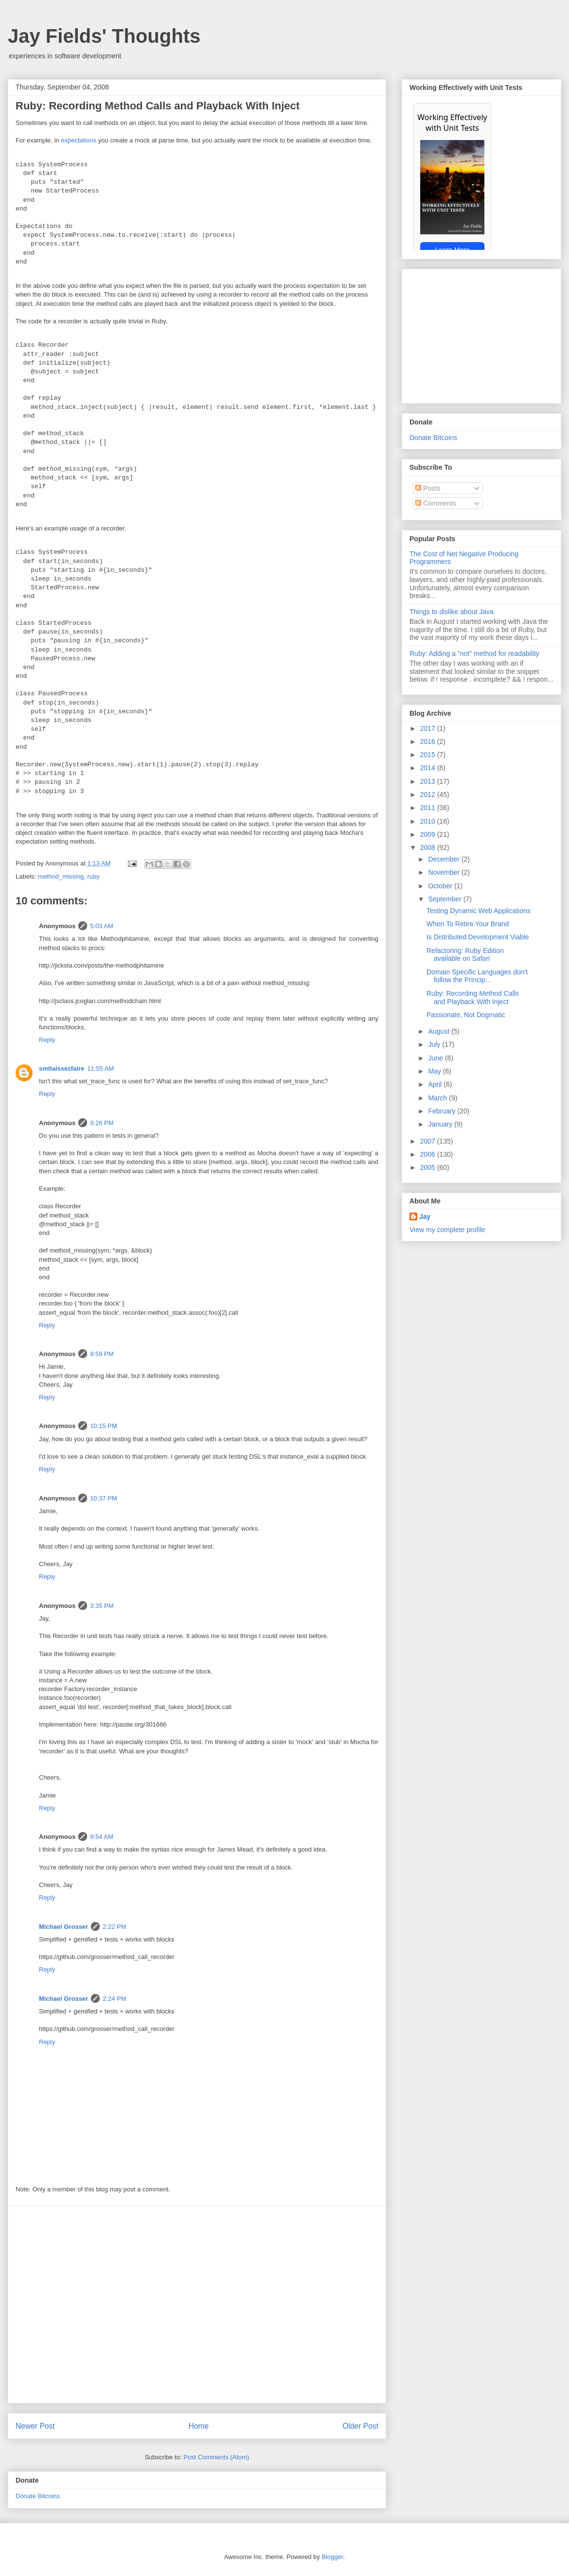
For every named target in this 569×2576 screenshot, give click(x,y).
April (436, 1084)
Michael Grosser (63, 1926)
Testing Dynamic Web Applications (479, 911)
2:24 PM (114, 1998)
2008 (428, 847)
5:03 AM (101, 926)
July (435, 1044)
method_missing (61, 876)
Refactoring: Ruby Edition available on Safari (465, 955)
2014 (428, 768)
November (444, 872)
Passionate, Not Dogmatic (466, 1015)
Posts (427, 488)
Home (199, 2426)
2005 (428, 1167)
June (436, 1058)
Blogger (332, 2556)
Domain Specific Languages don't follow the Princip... (477, 976)
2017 (428, 728)
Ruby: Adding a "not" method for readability (474, 653)
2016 (428, 741)
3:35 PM (101, 1605)
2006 (428, 1154)
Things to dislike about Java (451, 612)
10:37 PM (103, 1498)
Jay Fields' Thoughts (104, 36)
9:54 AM (101, 1836)
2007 (428, 1141)
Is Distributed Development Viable (478, 937)
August (439, 1031)
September (445, 899)
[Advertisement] (91, 2304)
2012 (428, 794)
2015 (428, 755)
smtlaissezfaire (61, 1068)
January (441, 1124)
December (444, 859)
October (441, 886)
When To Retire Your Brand (468, 924)
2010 (428, 821)
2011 (428, 808)
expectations (78, 140)
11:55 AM (100, 1068)
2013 (428, 781)
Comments (435, 503)
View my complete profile (447, 1230)
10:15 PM (103, 1425)
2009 (428, 834)
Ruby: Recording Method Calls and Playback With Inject (473, 997)
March (438, 1098)
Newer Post (35, 2426)
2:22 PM (114, 1926)
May (435, 1071)
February (442, 1111)
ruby (93, 876)
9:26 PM (101, 1123)
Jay (424, 1216)
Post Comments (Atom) (216, 2457)
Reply (47, 1039)
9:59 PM (101, 1354)
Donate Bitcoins (38, 2496)
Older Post (360, 2426)
